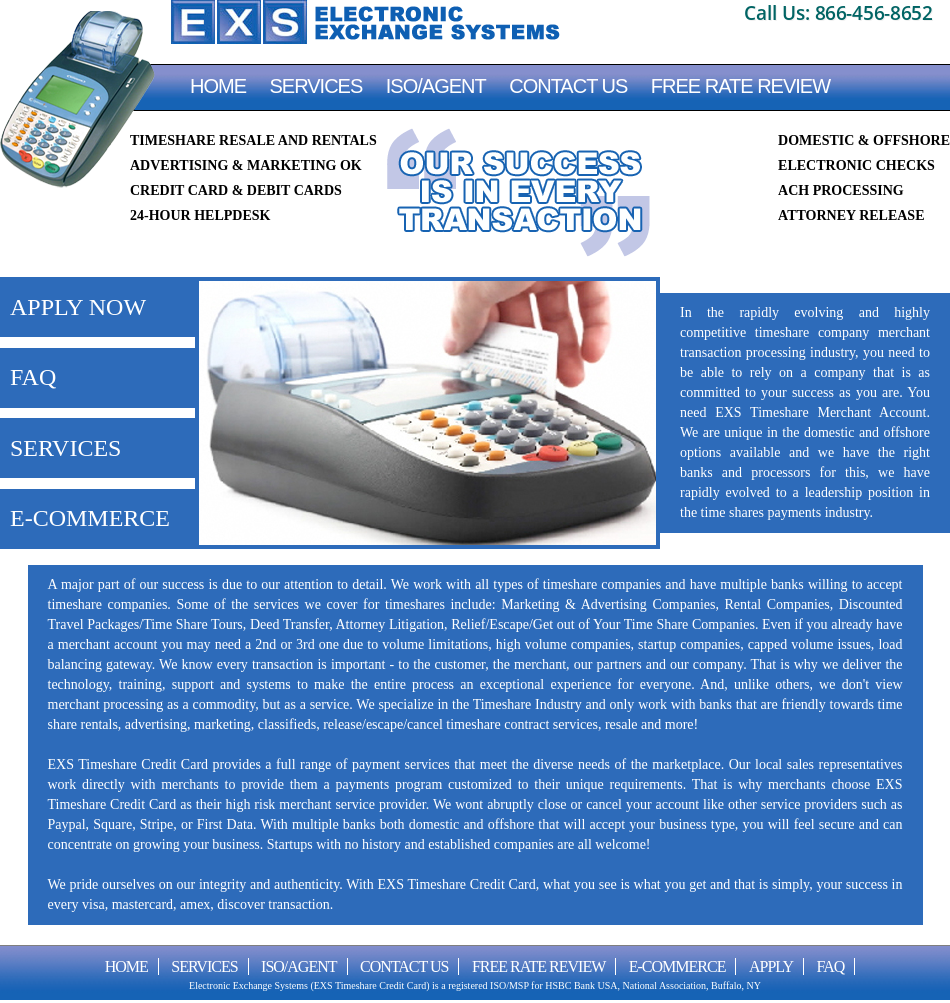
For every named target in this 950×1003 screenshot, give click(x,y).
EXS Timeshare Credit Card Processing (365, 22)
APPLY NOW (78, 307)
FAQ (33, 377)
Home (218, 86)
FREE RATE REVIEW (740, 86)
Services (316, 86)
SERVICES (65, 448)
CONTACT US (568, 86)
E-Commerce (677, 966)
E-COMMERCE (90, 518)
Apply (771, 966)
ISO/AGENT (436, 86)
